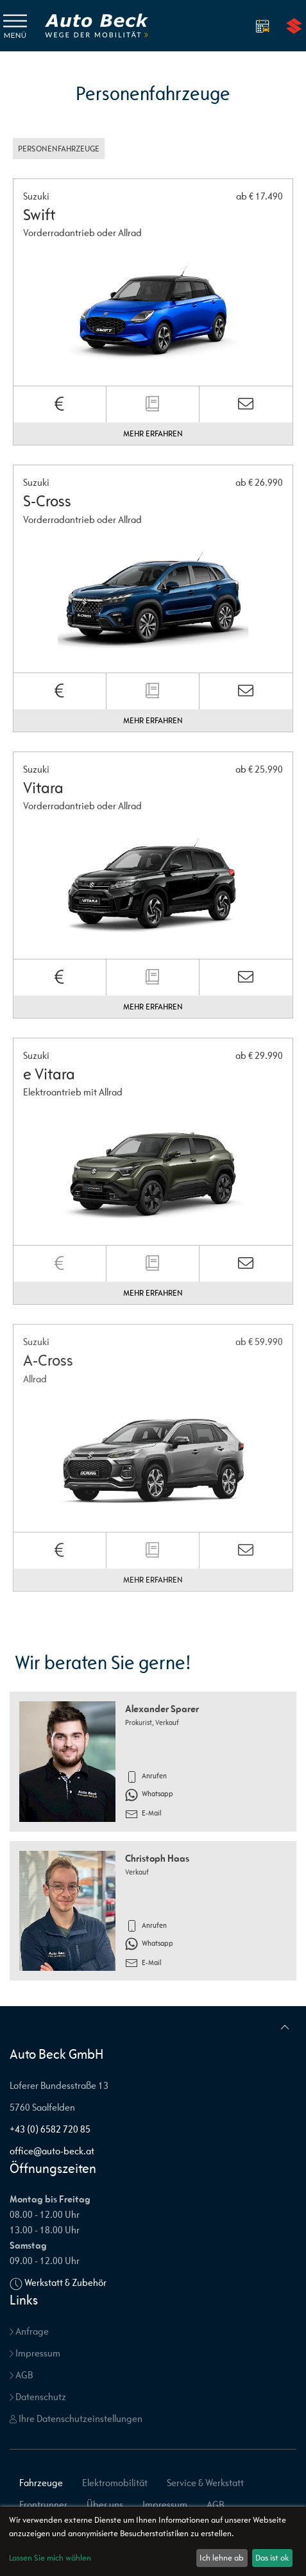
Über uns (105, 2504)
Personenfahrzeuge (58, 148)
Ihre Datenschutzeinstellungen (76, 2418)
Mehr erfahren (153, 433)
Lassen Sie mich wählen (50, 2557)
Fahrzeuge (41, 2483)
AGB (21, 2375)
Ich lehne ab (222, 2557)
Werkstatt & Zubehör (65, 2282)
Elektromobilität (115, 2483)
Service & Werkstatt (205, 2483)
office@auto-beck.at (52, 2151)
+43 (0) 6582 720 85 (50, 2129)
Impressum (35, 2353)
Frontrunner (43, 2504)
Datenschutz (38, 2397)
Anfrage (29, 2331)
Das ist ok (272, 2557)
